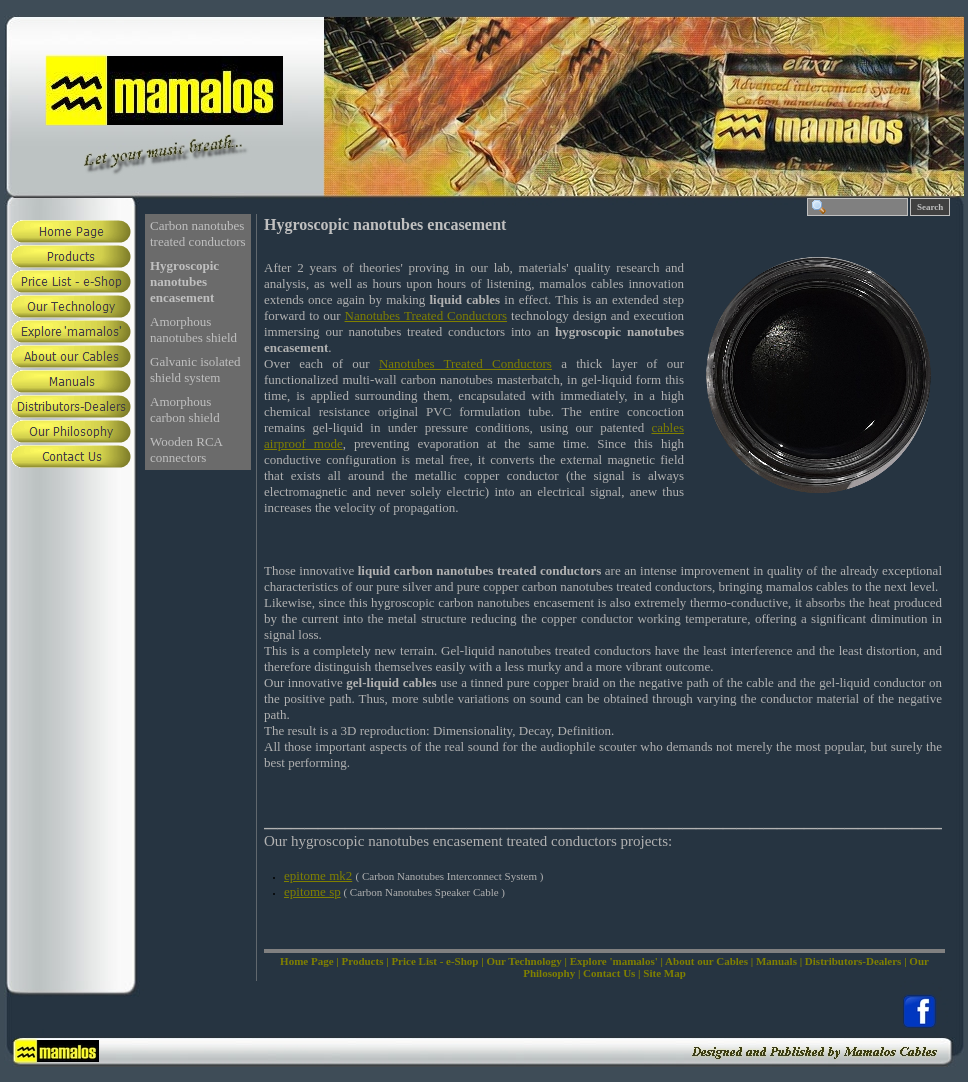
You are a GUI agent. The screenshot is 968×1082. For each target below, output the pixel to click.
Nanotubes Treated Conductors (426, 315)
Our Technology (523, 961)
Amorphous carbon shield (185, 409)
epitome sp (312, 891)
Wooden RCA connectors (186, 449)
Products (362, 961)
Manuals (776, 961)
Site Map (664, 973)
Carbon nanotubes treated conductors (198, 233)
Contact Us (609, 973)
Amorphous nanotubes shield (193, 329)
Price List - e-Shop (434, 961)
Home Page (306, 961)
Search (930, 207)
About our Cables (706, 961)
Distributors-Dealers (853, 961)
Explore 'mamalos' (614, 961)
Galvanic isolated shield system (195, 369)
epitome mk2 (318, 875)
